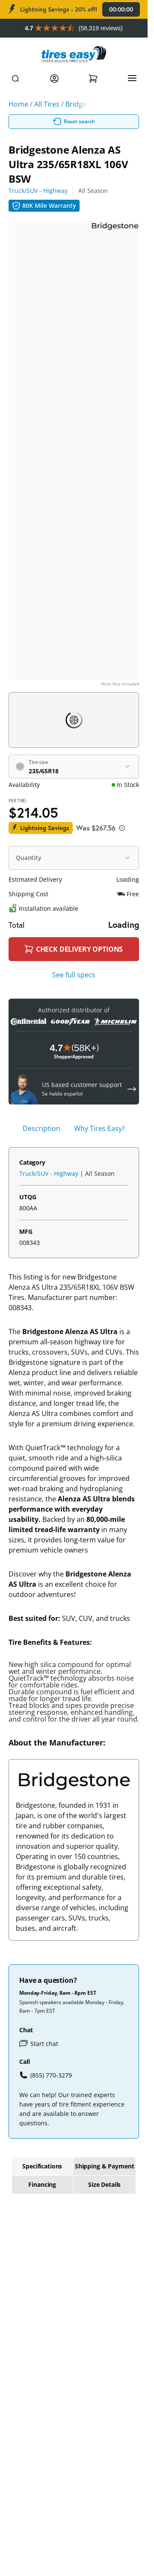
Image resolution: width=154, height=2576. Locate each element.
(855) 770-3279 (45, 2075)
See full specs (73, 974)
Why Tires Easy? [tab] (99, 1128)
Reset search (74, 121)
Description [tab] (41, 1128)
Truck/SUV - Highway (38, 190)
